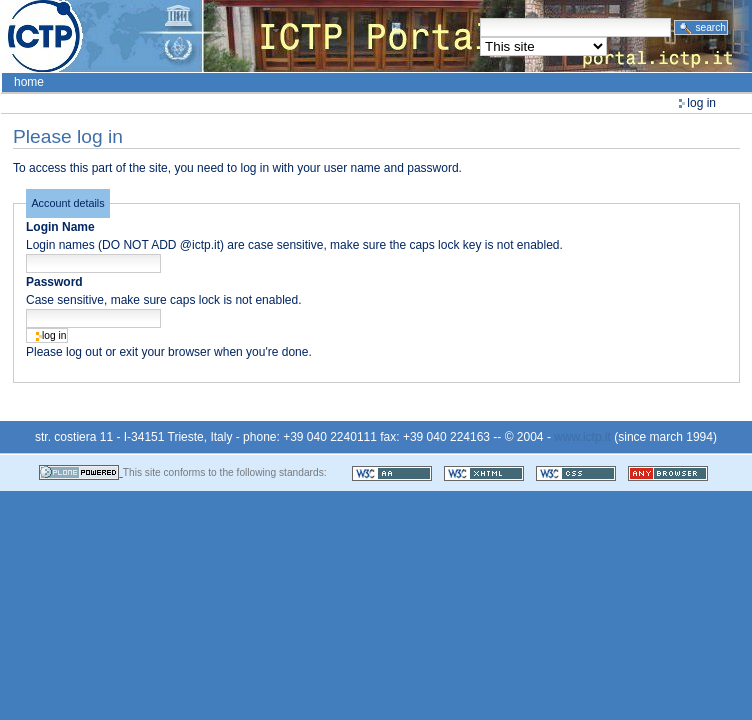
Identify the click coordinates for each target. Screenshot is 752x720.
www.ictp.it (582, 437)
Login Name (60, 227)
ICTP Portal (376, 36)
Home (29, 82)
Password (54, 282)
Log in (701, 103)
